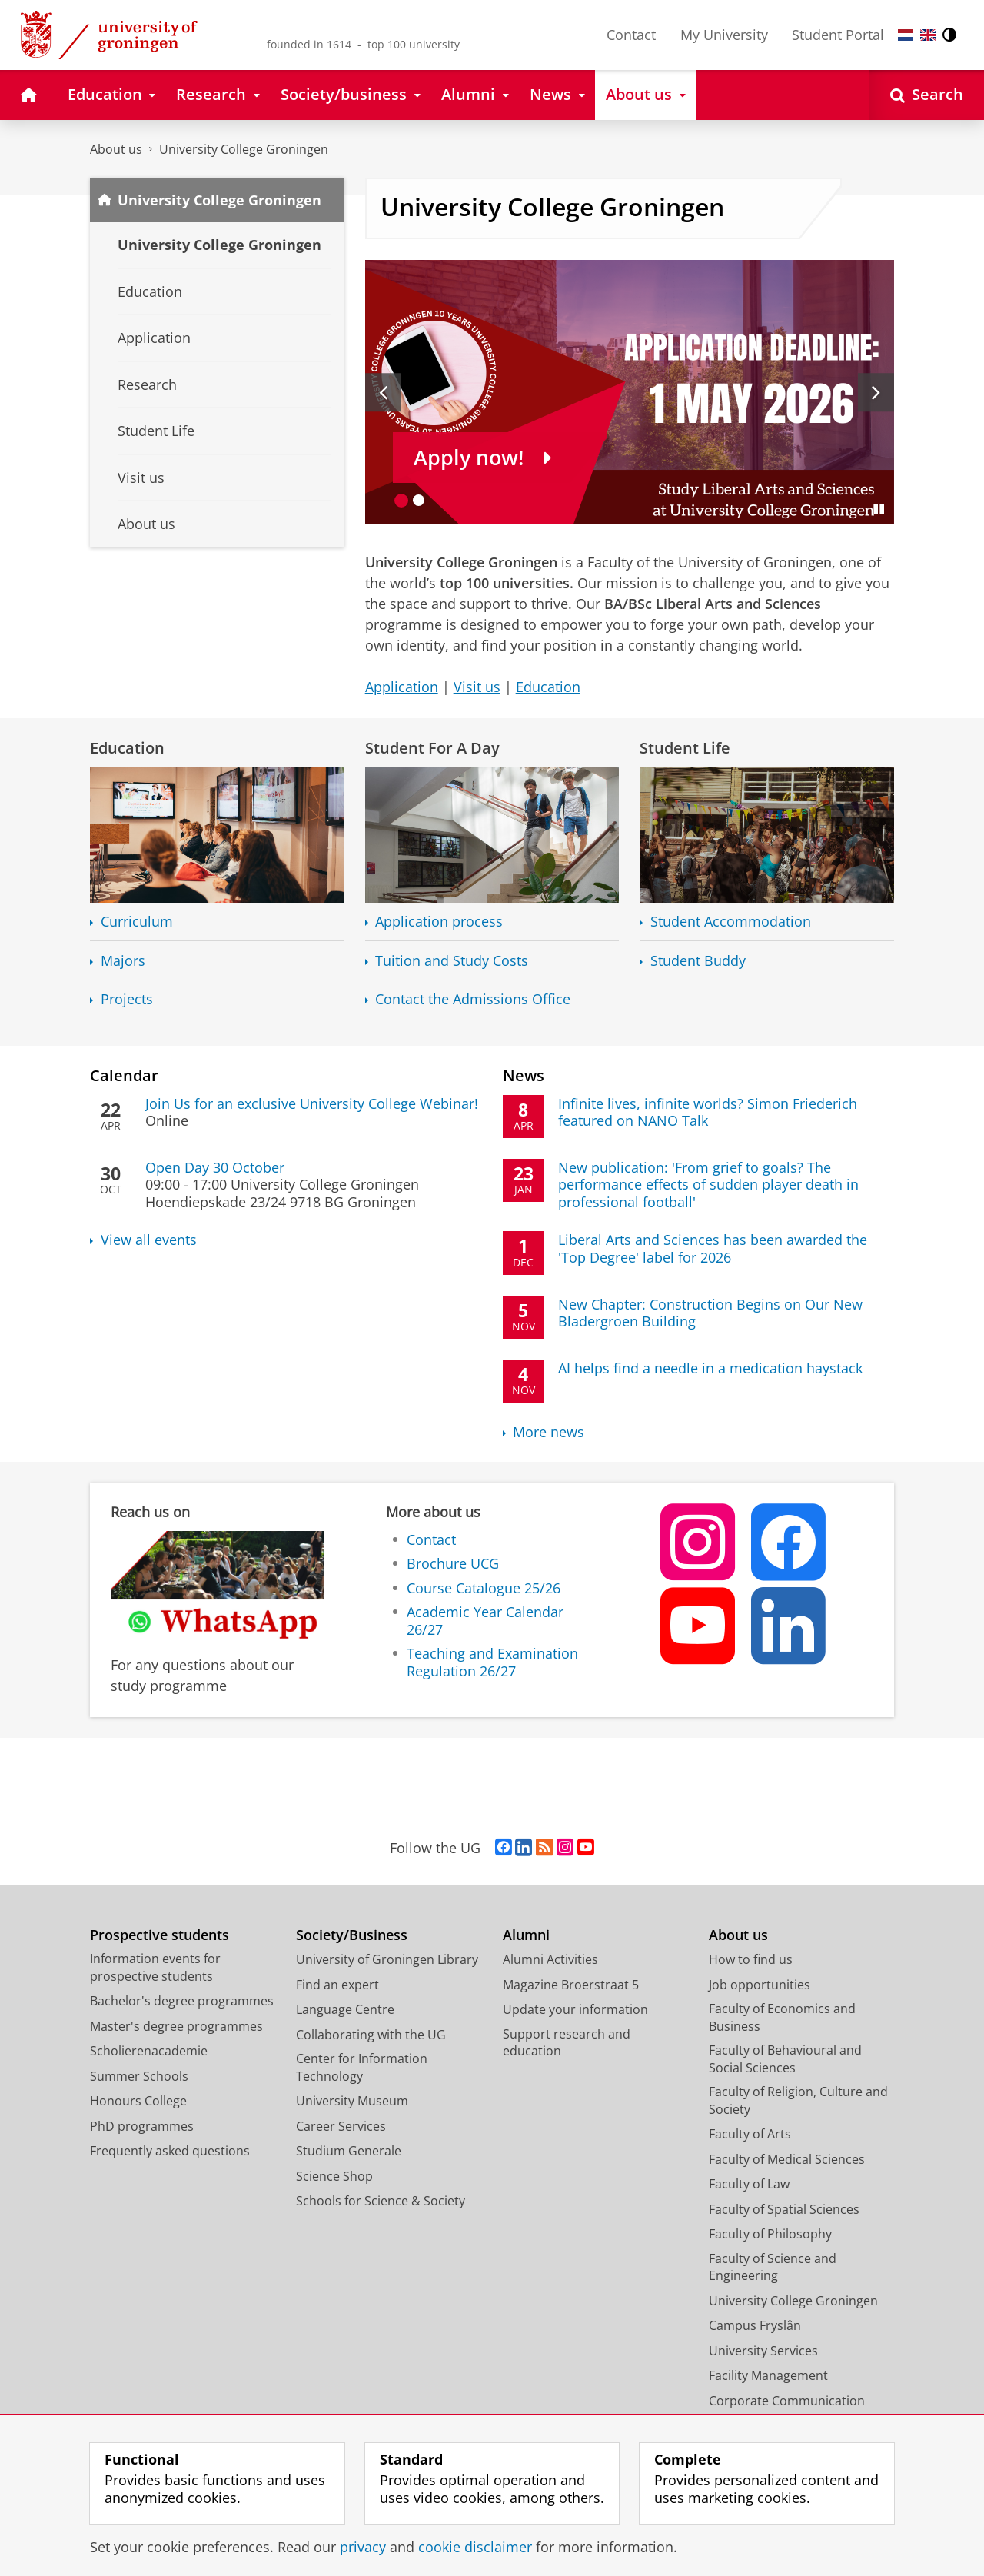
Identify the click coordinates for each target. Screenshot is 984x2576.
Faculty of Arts (750, 2133)
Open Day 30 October (214, 1167)
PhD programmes (142, 2126)
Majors (123, 961)
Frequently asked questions (170, 2150)
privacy (363, 2547)
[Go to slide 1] (402, 500)
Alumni (526, 1935)
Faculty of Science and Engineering (772, 2267)
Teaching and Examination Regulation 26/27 (492, 1662)
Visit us (477, 686)
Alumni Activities (550, 1959)
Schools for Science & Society (380, 2200)
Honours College (138, 2100)
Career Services (341, 2126)
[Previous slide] (383, 392)
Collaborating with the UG (371, 2034)
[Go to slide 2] (418, 500)
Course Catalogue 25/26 (483, 1588)
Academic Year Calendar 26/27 (485, 1621)
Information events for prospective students (155, 1967)
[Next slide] (876, 392)
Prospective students (159, 1935)
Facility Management (768, 2375)
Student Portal (838, 34)
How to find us (751, 1959)
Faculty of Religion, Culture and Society (798, 2100)
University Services (763, 2350)
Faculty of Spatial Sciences (784, 2209)
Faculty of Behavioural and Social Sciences (785, 2059)
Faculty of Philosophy (770, 2233)
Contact (631, 34)
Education (548, 686)
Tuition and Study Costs (451, 961)
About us (116, 149)
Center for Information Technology (361, 2067)
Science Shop (334, 2176)
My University (724, 34)
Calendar (124, 1075)
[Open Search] (926, 95)
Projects (127, 999)
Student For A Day (432, 747)
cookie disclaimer (475, 2547)
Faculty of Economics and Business (782, 2017)
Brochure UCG (453, 1563)
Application (401, 686)
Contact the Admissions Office (472, 999)
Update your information (575, 2009)
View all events (149, 1240)
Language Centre (345, 2009)
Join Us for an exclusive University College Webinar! (311, 1103)
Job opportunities (759, 1984)
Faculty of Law (749, 2183)
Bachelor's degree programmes (182, 2000)
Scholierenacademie (149, 2050)
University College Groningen (243, 149)
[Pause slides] (878, 509)
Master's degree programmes (176, 2026)
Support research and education (566, 2042)
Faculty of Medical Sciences (787, 2159)
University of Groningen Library (387, 1959)
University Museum (352, 2100)
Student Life (685, 747)
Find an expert (337, 1984)
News (523, 1075)
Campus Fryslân (755, 2325)
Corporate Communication (787, 2400)
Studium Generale (348, 2150)
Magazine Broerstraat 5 (571, 1984)
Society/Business (351, 1935)
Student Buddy (698, 961)
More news (548, 1432)
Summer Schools (139, 2076)
